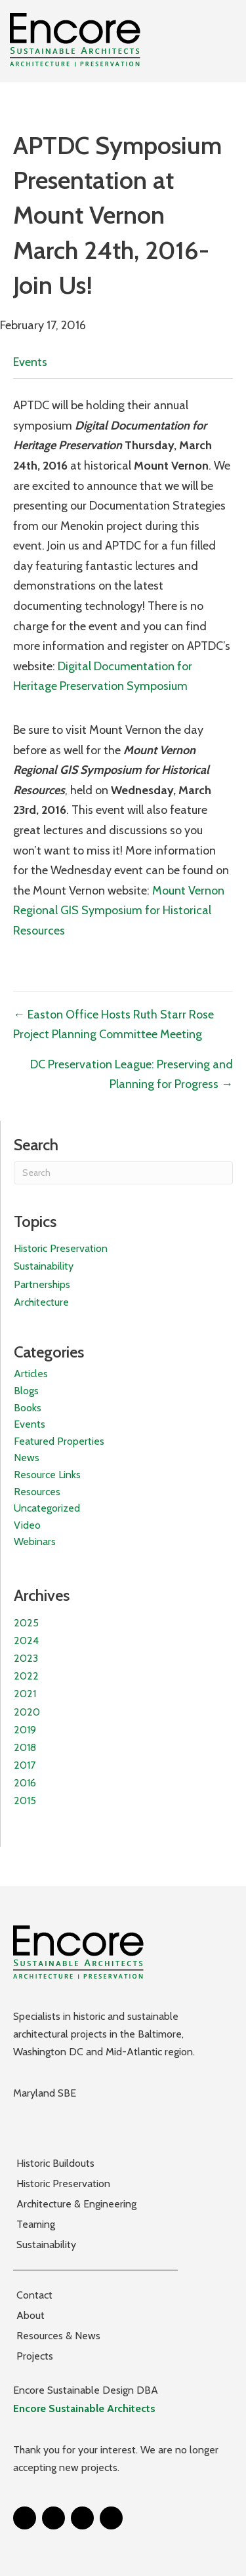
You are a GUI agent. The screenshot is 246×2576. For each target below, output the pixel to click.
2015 (25, 1800)
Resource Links (47, 1474)
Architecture (41, 1302)
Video (27, 1525)
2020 (27, 1712)
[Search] (123, 1172)
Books (27, 1407)
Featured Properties (59, 1441)
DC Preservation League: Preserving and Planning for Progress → (131, 1074)
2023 (26, 1658)
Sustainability (43, 1266)
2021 (25, 1693)
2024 (26, 1640)
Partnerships (42, 1284)
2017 (24, 1765)
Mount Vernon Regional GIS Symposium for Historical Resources (118, 910)
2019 (25, 1729)
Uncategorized (47, 1508)
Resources (37, 1491)
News (26, 1457)
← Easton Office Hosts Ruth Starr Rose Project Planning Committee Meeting (113, 1024)
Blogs (26, 1390)
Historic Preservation (61, 1248)
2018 (25, 1747)
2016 (25, 1783)
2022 (26, 1676)
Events (30, 362)
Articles (31, 1373)
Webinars (35, 1541)
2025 (26, 1623)
